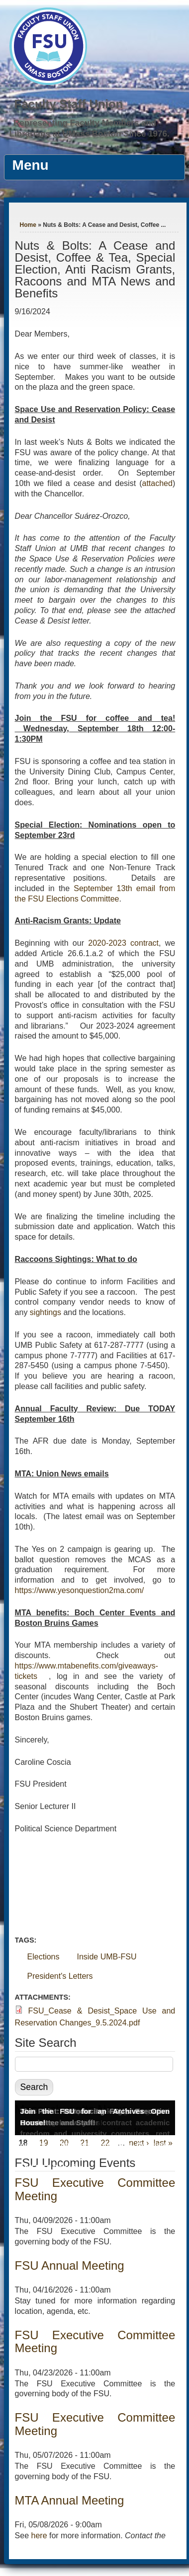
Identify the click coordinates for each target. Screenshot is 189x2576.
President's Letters (60, 1976)
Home (28, 224)
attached (157, 483)
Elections (43, 1956)
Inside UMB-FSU (107, 1956)
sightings (45, 1312)
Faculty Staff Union (68, 104)
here (39, 2535)
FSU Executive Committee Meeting (95, 2189)
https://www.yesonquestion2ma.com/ (79, 1590)
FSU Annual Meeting (69, 2265)
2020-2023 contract (123, 943)
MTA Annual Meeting (69, 2500)
